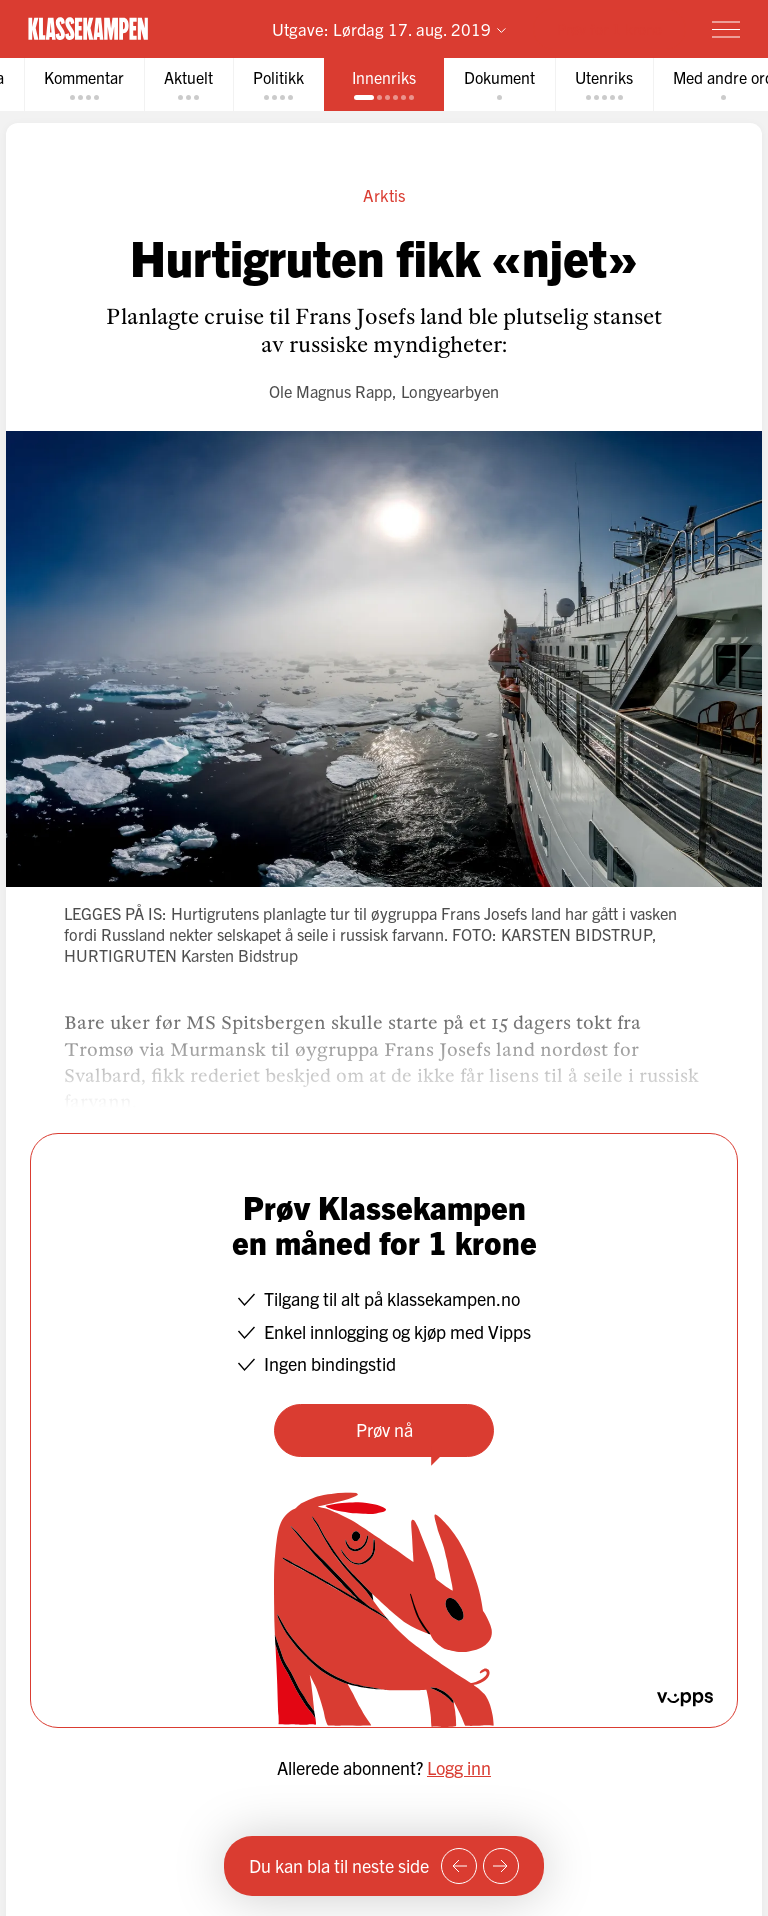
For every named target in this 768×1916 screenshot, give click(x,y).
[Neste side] (501, 1866)
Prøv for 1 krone (609, 28)
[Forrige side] (459, 1866)
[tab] (84, 84)
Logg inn (459, 1767)
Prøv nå (384, 1429)
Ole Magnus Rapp (330, 391)
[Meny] (726, 29)
